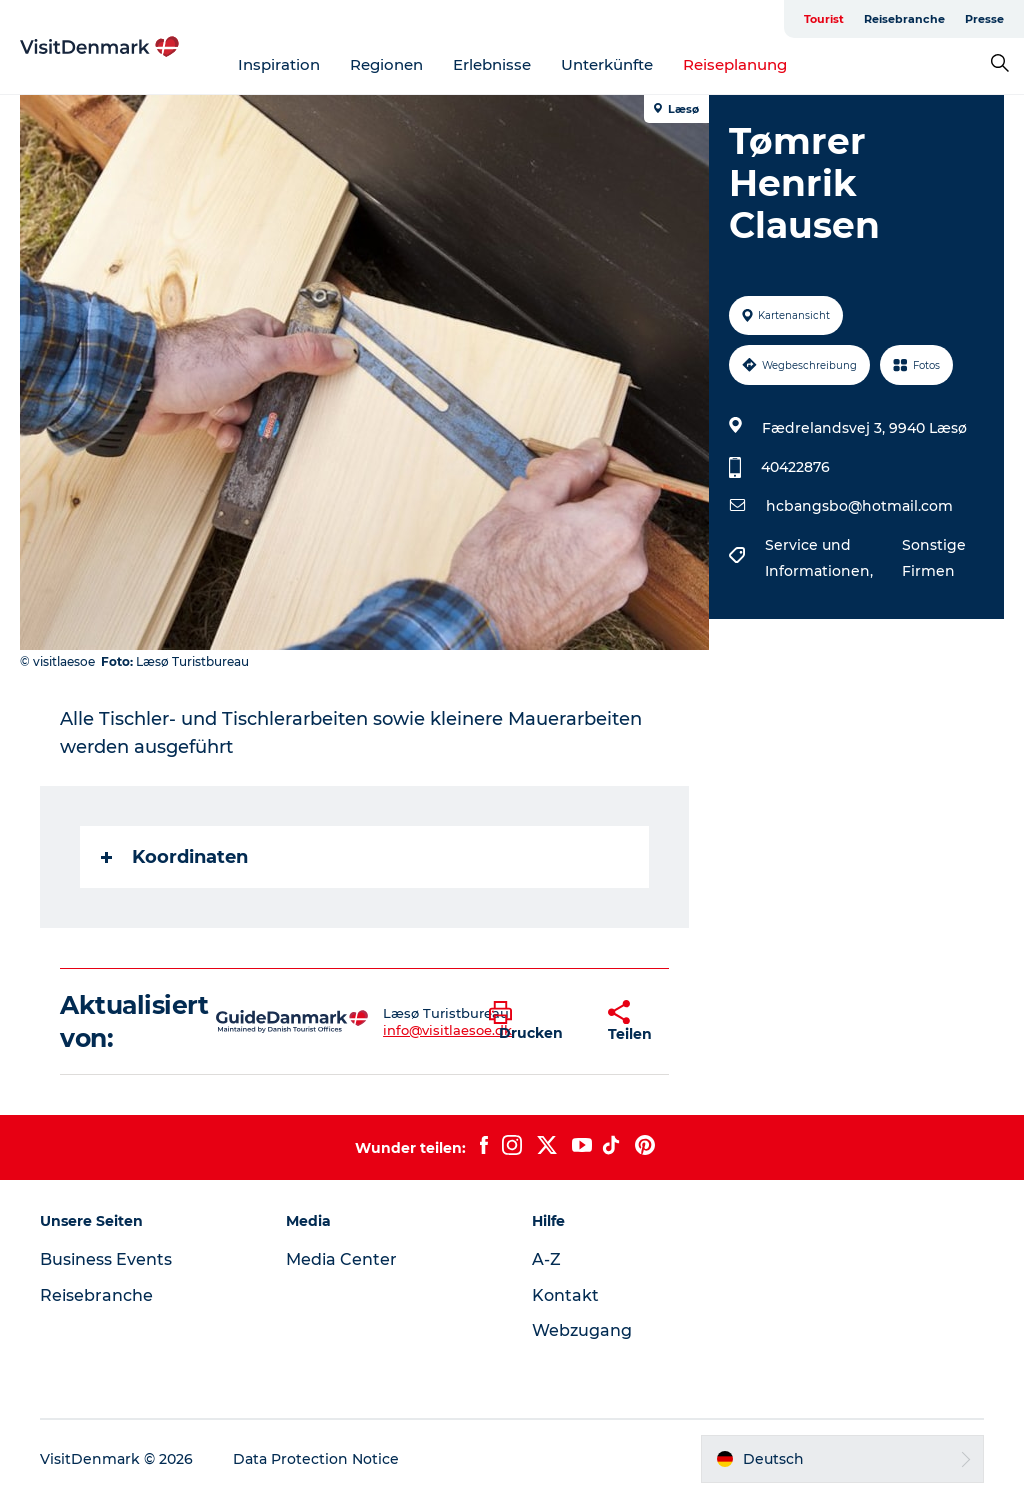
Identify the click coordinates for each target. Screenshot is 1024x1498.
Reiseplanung (735, 64)
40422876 (795, 467)
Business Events (106, 1259)
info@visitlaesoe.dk (447, 1030)
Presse (984, 19)
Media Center (341, 1259)
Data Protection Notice (316, 1459)
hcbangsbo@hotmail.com (859, 506)
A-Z (546, 1259)
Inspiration (279, 64)
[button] (533, 1022)
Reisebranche (904, 19)
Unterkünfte (607, 64)
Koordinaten (174, 857)
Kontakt (565, 1295)
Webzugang (582, 1330)
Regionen (386, 64)
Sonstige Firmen (934, 558)
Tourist (824, 19)
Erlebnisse (492, 64)
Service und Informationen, (821, 558)
